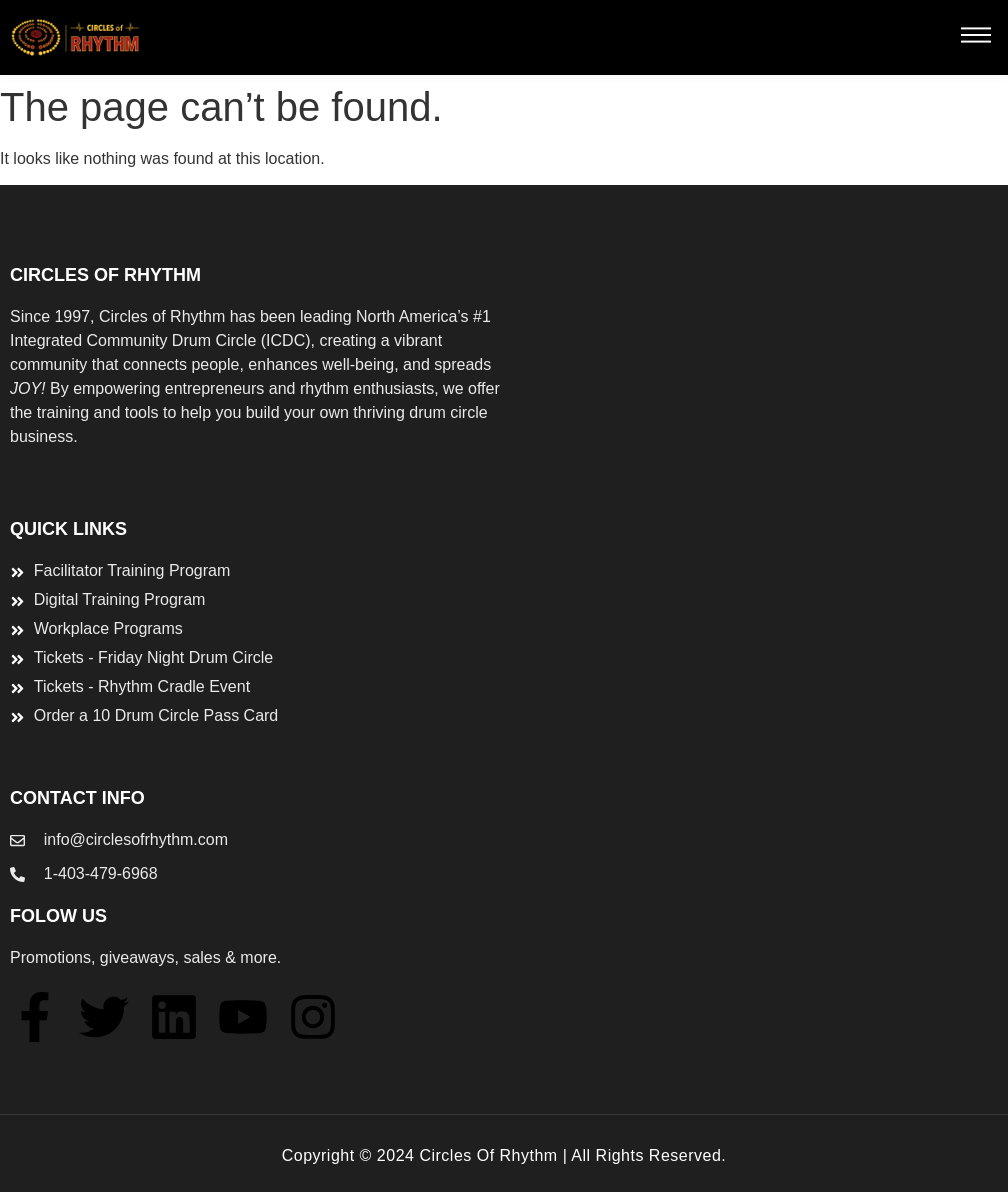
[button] (975, 38)
